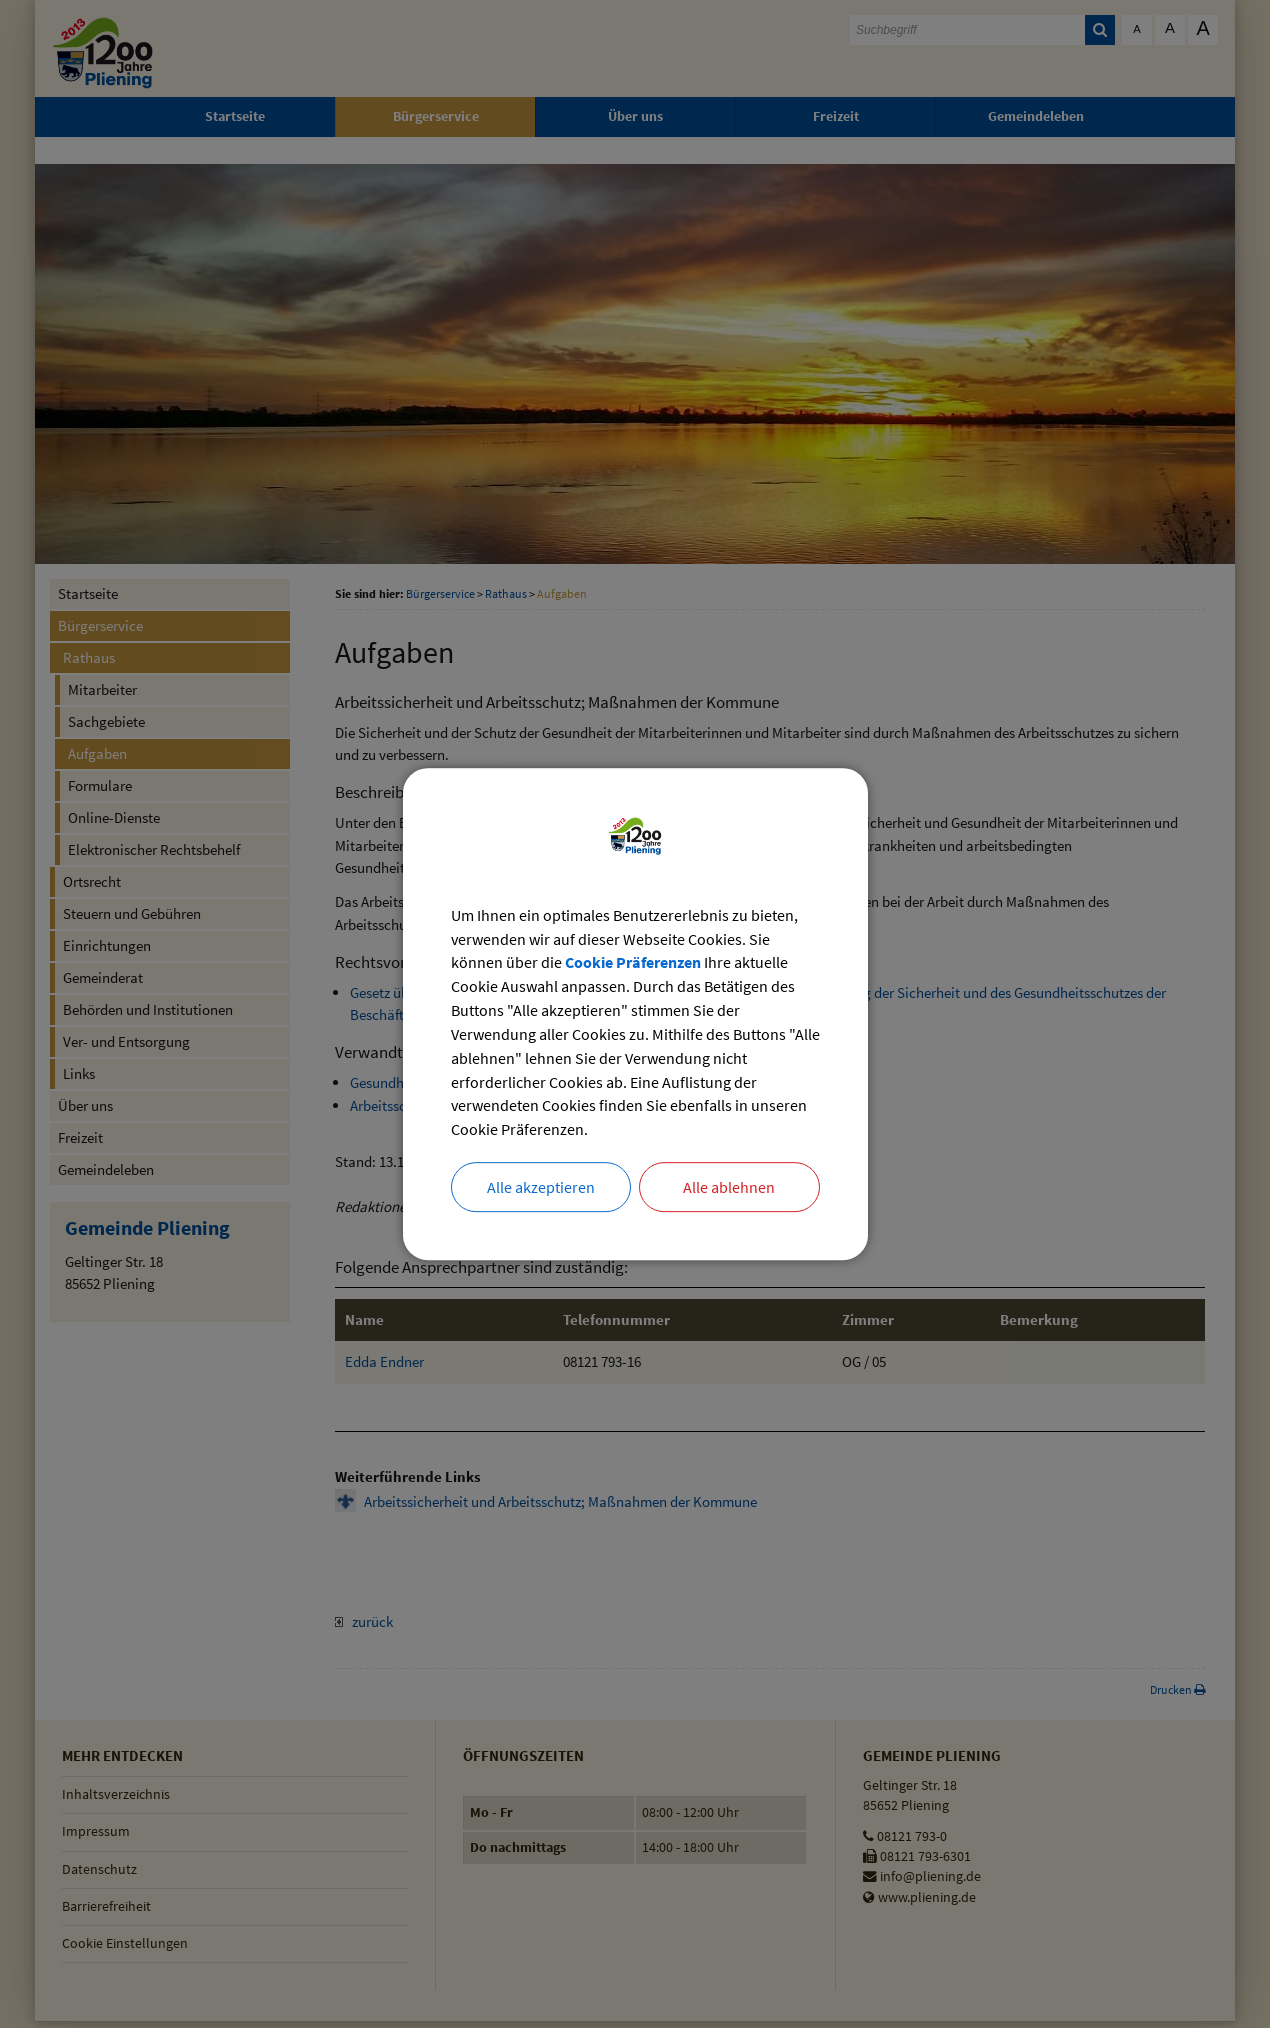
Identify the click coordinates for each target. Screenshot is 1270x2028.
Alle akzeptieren (541, 1188)
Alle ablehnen (729, 1188)
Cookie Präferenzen (633, 963)
